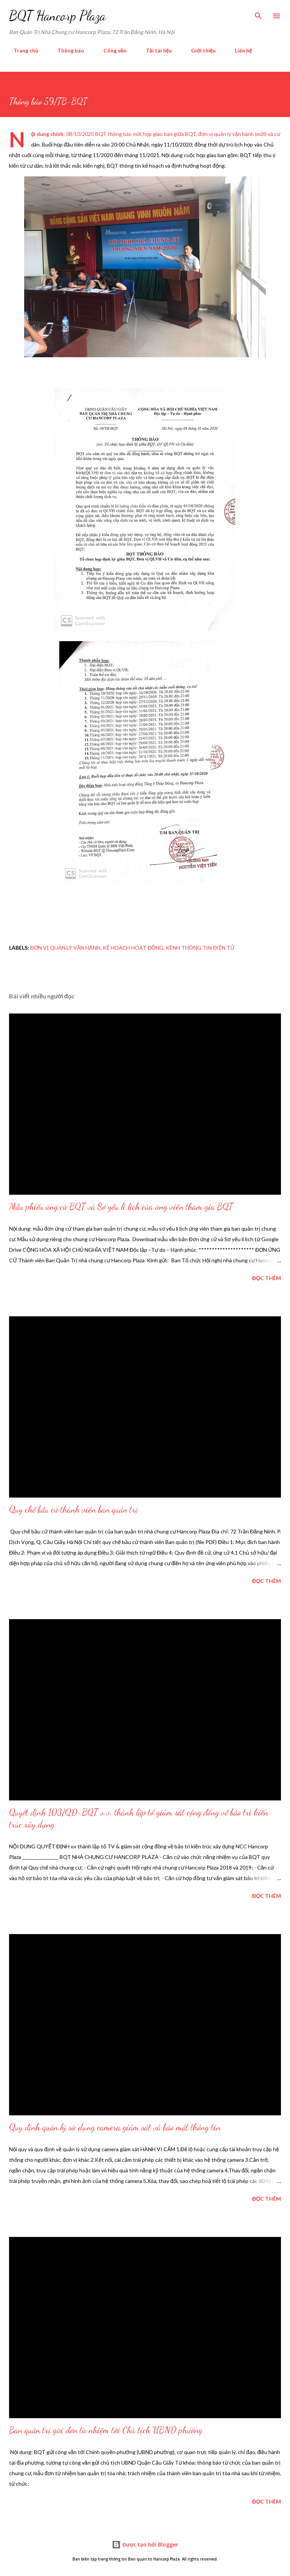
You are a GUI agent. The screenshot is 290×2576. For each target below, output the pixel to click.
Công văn (110, 50)
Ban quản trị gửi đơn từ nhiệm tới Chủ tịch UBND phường (105, 2430)
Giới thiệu (199, 50)
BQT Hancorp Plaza (57, 16)
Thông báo (66, 50)
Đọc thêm (266, 1278)
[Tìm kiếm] (258, 13)
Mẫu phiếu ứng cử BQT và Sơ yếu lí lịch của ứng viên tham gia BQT (121, 1206)
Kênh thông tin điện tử (200, 947)
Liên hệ (238, 50)
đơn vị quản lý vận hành (65, 947)
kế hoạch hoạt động (133, 947)
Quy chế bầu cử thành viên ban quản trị (73, 1509)
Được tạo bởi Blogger (145, 2544)
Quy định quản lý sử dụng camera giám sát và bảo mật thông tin (115, 2127)
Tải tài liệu (154, 50)
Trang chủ (21, 50)
